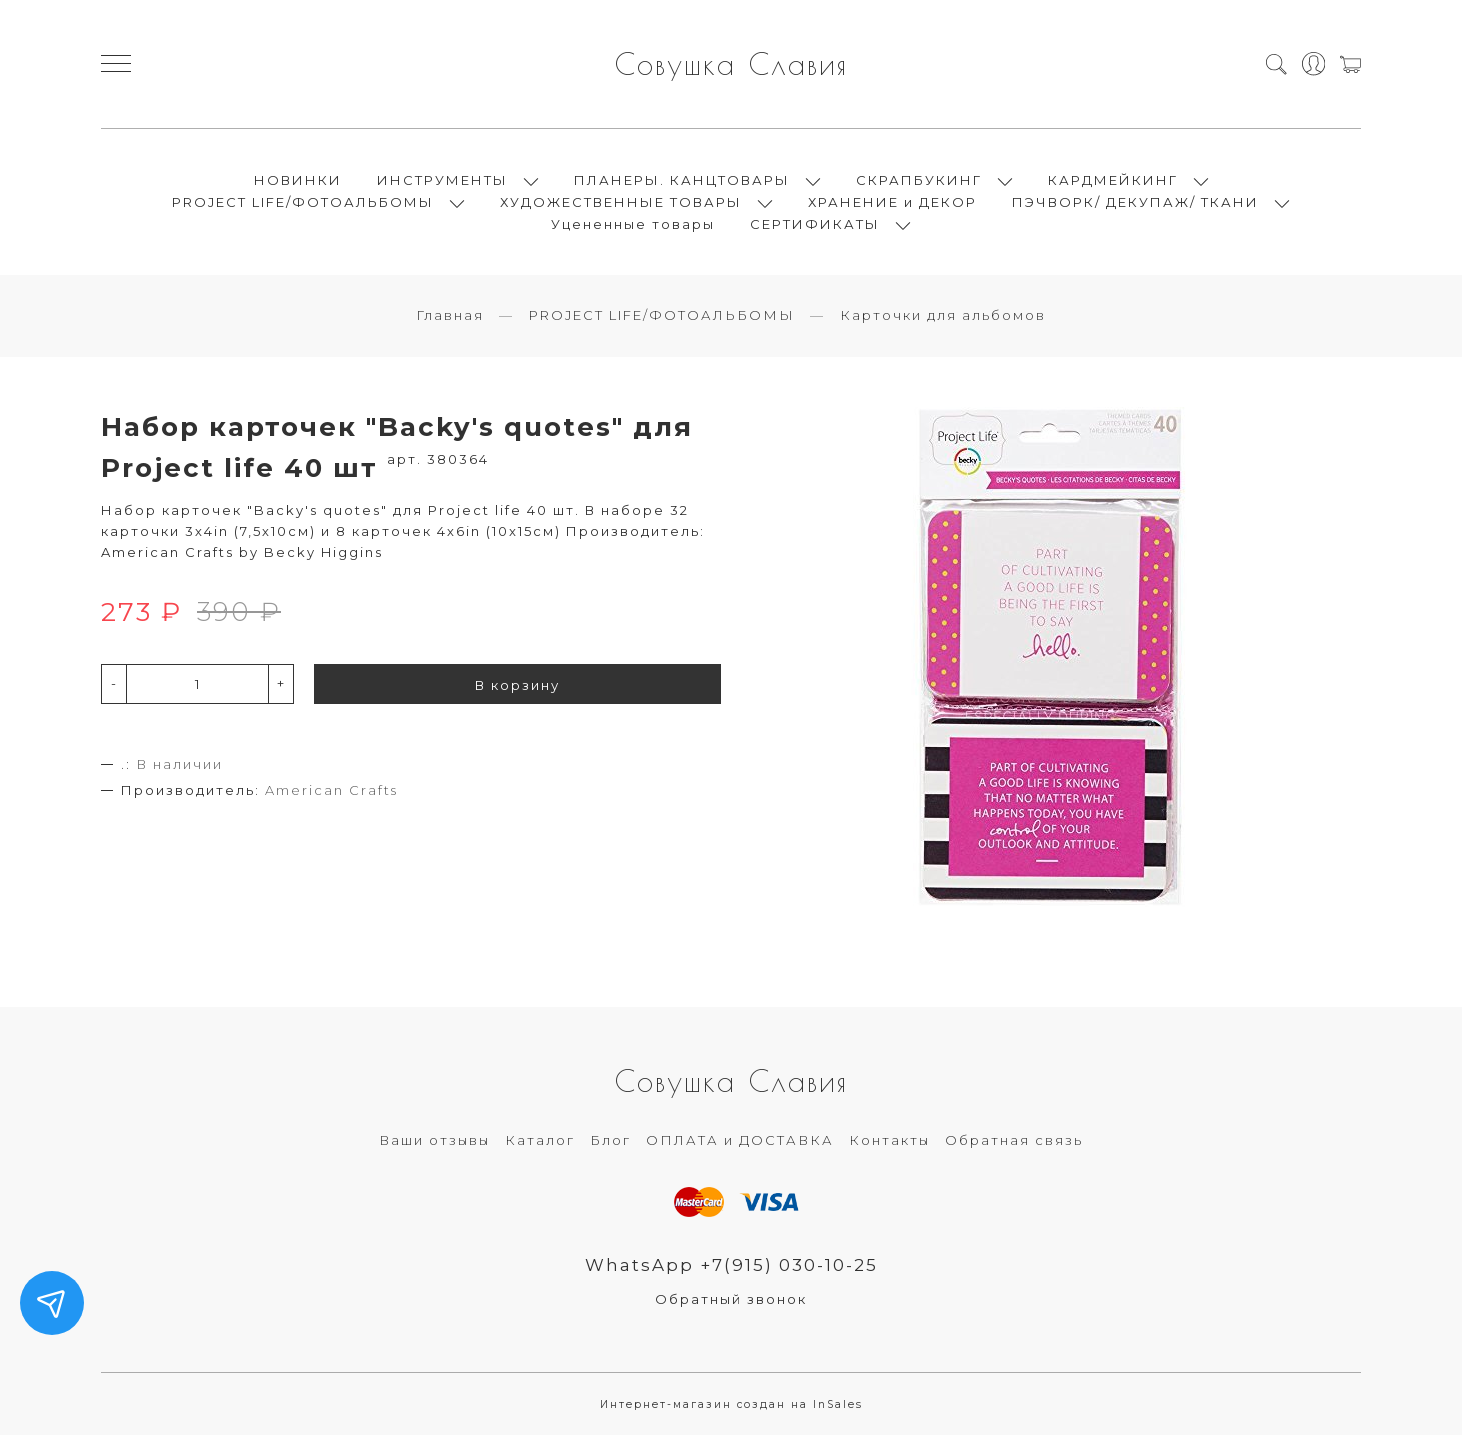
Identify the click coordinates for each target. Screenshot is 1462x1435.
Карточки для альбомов (943, 315)
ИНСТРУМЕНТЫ (442, 180)
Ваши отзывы (434, 1140)
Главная (450, 315)
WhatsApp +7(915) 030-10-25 (731, 1265)
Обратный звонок (731, 1299)
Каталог (540, 1140)
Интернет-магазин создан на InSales (731, 1404)
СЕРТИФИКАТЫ (815, 224)
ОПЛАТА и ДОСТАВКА (740, 1140)
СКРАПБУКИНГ (919, 180)
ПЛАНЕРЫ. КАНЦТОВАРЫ (682, 180)
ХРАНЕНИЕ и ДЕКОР (892, 202)
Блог (610, 1140)
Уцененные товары (633, 224)
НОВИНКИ (298, 180)
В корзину (517, 685)
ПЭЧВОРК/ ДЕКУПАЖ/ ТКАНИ (1135, 202)
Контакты (889, 1140)
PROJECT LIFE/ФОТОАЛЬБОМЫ (303, 202)
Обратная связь (1014, 1140)
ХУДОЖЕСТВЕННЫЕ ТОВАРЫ (621, 202)
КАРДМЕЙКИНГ (1113, 180)
